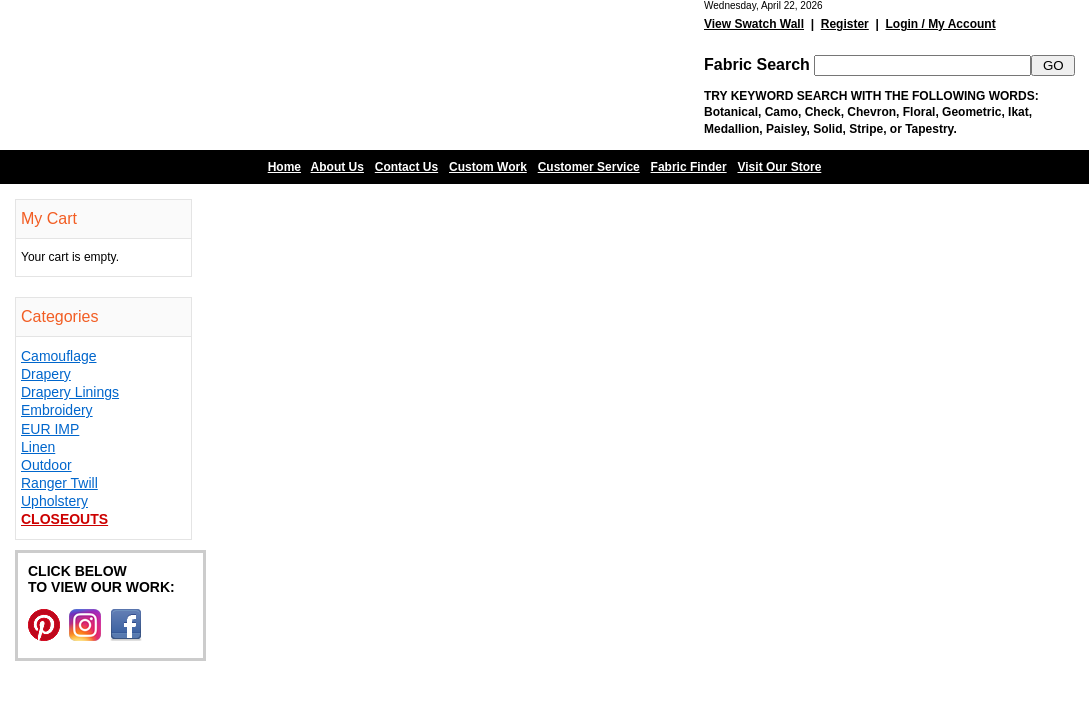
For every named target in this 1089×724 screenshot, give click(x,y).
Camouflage (59, 356)
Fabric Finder (689, 167)
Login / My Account (940, 24)
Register (845, 24)
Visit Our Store (780, 167)
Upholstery (54, 501)
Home (284, 167)
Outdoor (46, 465)
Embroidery (57, 410)
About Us (337, 167)
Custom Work (488, 167)
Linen (38, 447)
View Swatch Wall (754, 24)
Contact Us (406, 167)
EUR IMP (50, 429)
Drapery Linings (70, 392)
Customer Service (589, 167)
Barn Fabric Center (200, 75)
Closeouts (64, 519)
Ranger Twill (59, 483)
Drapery (46, 374)
